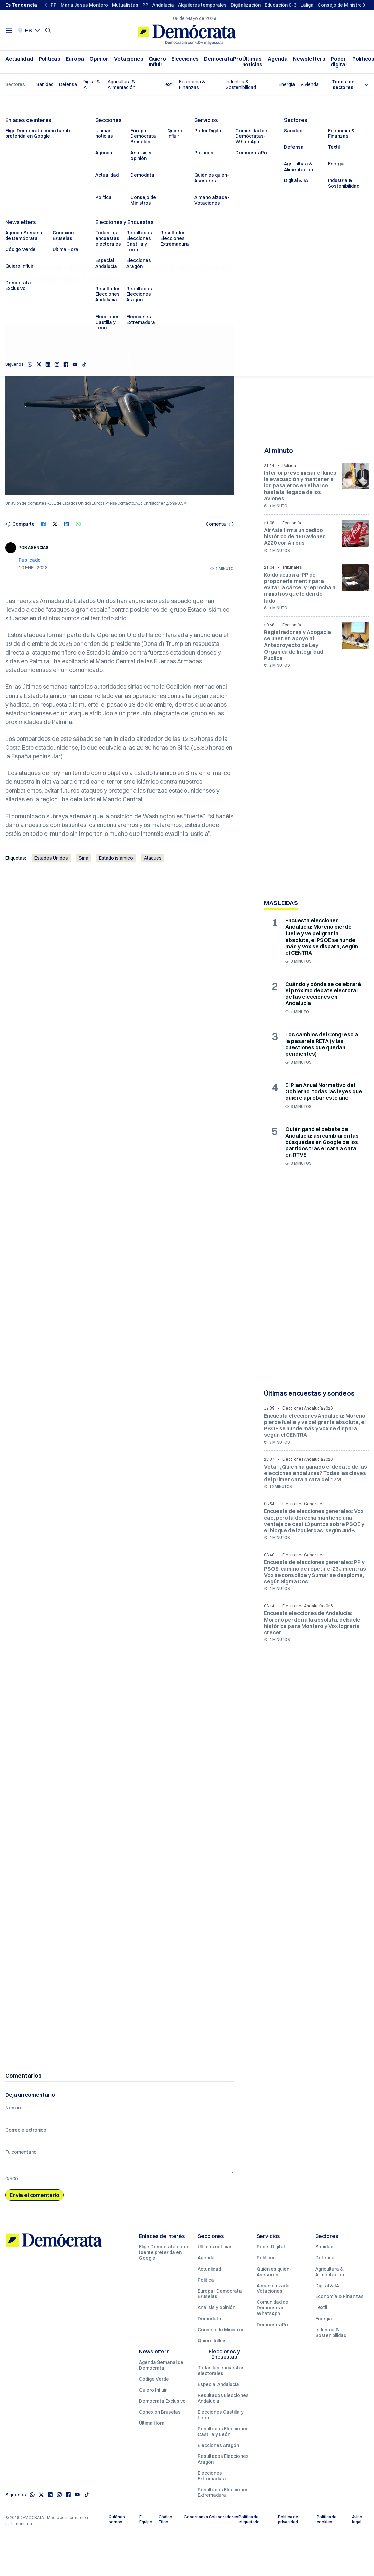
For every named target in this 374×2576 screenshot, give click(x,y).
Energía (287, 84)
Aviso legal (357, 2519)
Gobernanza (194, 2517)
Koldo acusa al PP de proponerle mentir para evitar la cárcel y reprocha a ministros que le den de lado (300, 587)
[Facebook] (68, 2494)
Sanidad (45, 84)
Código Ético (165, 2519)
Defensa (68, 84)
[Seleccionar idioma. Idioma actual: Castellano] (29, 30)
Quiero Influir (157, 62)
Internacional (28, 244)
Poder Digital (271, 2247)
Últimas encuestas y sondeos (309, 1393)
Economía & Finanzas (192, 84)
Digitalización (246, 5)
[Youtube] (77, 2494)
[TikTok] (86, 2494)
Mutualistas (125, 5)
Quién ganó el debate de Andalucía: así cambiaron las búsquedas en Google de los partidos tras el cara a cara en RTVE (322, 1142)
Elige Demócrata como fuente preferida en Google (164, 2252)
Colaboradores (221, 2517)
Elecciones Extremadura (212, 2476)
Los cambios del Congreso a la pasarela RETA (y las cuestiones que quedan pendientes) (321, 1044)
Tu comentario (21, 2152)
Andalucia (163, 5)
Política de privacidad (288, 2519)
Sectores (326, 2236)
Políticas (50, 59)
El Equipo (145, 2519)
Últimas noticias (252, 62)
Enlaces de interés (162, 2236)
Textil (168, 84)
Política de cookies (327, 2519)
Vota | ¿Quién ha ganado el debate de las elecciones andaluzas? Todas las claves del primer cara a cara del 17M (315, 1473)
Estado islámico (116, 858)
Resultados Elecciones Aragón (223, 2459)
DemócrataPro (223, 59)
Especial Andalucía (218, 2384)
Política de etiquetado (249, 2519)
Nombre (14, 2107)
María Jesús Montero (84, 5)
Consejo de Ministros (341, 5)
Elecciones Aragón (218, 2445)
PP (54, 5)
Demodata (209, 2319)
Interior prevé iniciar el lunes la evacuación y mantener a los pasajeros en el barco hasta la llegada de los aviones (300, 485)
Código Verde (154, 2379)
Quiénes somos (117, 2519)
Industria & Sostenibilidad (241, 84)
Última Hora (152, 2423)
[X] (41, 2494)
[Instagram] (59, 2494)
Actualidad (19, 59)
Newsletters (309, 59)
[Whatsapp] (32, 2494)
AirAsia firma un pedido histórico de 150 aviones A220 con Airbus (295, 536)
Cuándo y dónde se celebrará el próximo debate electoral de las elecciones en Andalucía (323, 994)
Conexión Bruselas (160, 2412)
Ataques (153, 858)
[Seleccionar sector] (346, 84)
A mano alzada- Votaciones (274, 2288)
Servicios (268, 2236)
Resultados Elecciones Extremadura (223, 2492)
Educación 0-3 (280, 5)
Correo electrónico (25, 2130)
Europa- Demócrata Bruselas (220, 2294)
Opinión (99, 59)
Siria (83, 858)
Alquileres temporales (202, 5)
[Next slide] (365, 5)
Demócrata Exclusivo (162, 2401)
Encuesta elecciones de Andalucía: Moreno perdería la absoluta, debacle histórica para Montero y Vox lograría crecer (312, 1623)
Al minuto (278, 451)
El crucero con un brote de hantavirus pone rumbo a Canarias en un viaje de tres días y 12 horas (181, 209)
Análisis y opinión (216, 2307)
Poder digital (339, 62)
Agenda (277, 59)
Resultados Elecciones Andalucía (223, 2398)
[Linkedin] (50, 2494)
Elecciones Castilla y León (221, 2415)
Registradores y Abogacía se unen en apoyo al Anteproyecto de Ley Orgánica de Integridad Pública (297, 645)
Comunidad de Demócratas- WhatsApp (272, 2308)
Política (206, 2280)
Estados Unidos (51, 858)
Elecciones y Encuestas (224, 2354)
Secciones (211, 2236)
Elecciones (185, 59)
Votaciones (128, 59)
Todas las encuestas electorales (221, 2370)
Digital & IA (91, 84)
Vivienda (309, 84)
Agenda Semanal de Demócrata (161, 2365)
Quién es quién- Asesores (274, 2272)
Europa (75, 59)
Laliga (307, 5)
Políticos (266, 2258)
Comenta (220, 524)
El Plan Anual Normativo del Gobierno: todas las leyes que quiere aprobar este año (323, 1091)
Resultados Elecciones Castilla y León (223, 2431)
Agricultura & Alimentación (122, 84)
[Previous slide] (47, 5)
